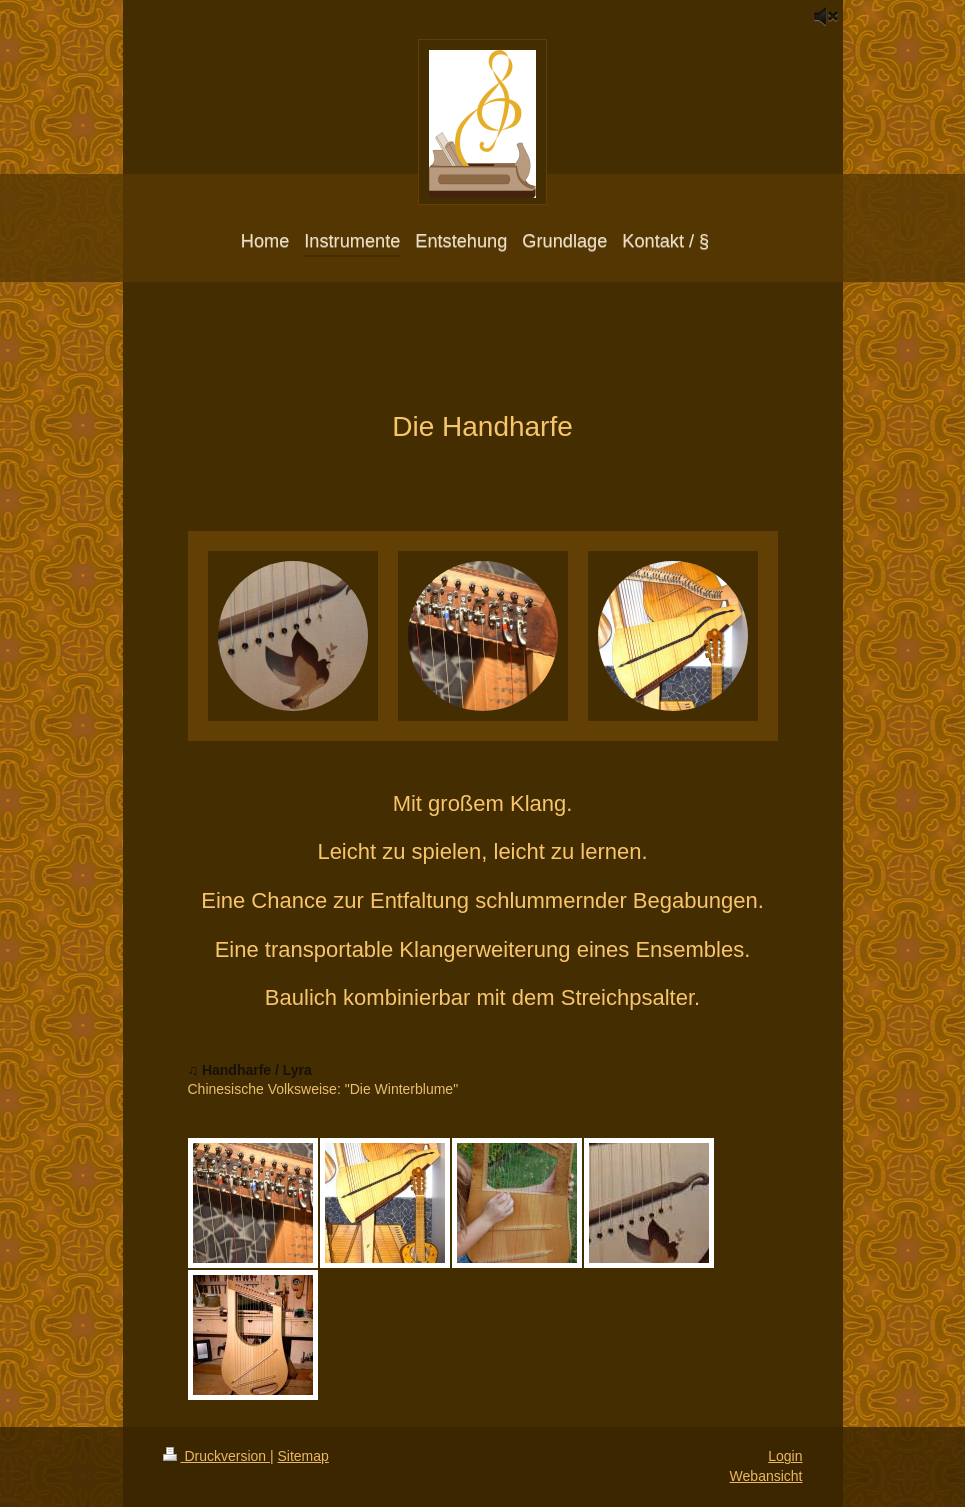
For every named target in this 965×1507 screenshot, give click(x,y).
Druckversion (216, 1456)
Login (785, 1456)
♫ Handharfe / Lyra (250, 1070)
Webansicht (766, 1476)
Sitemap (303, 1456)
